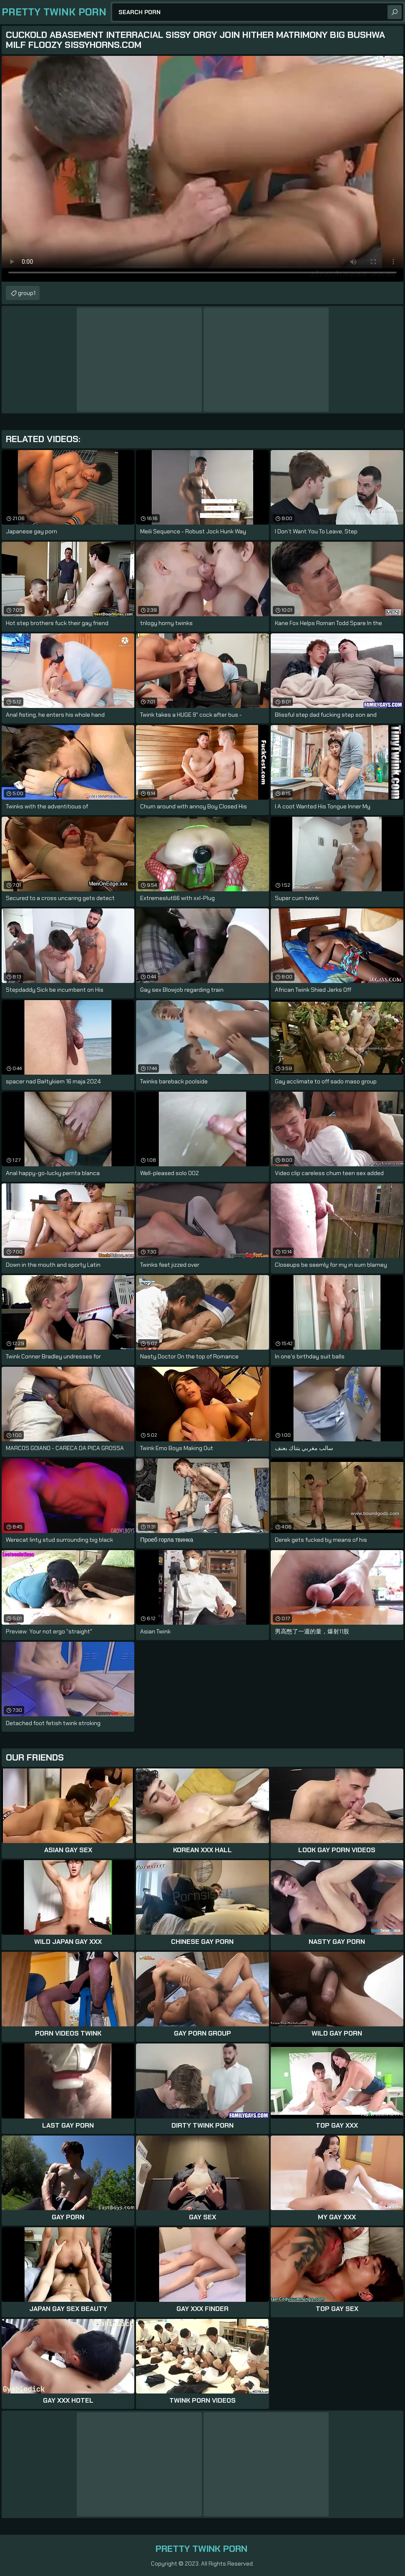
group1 (26, 293)
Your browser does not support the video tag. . (202, 169)
